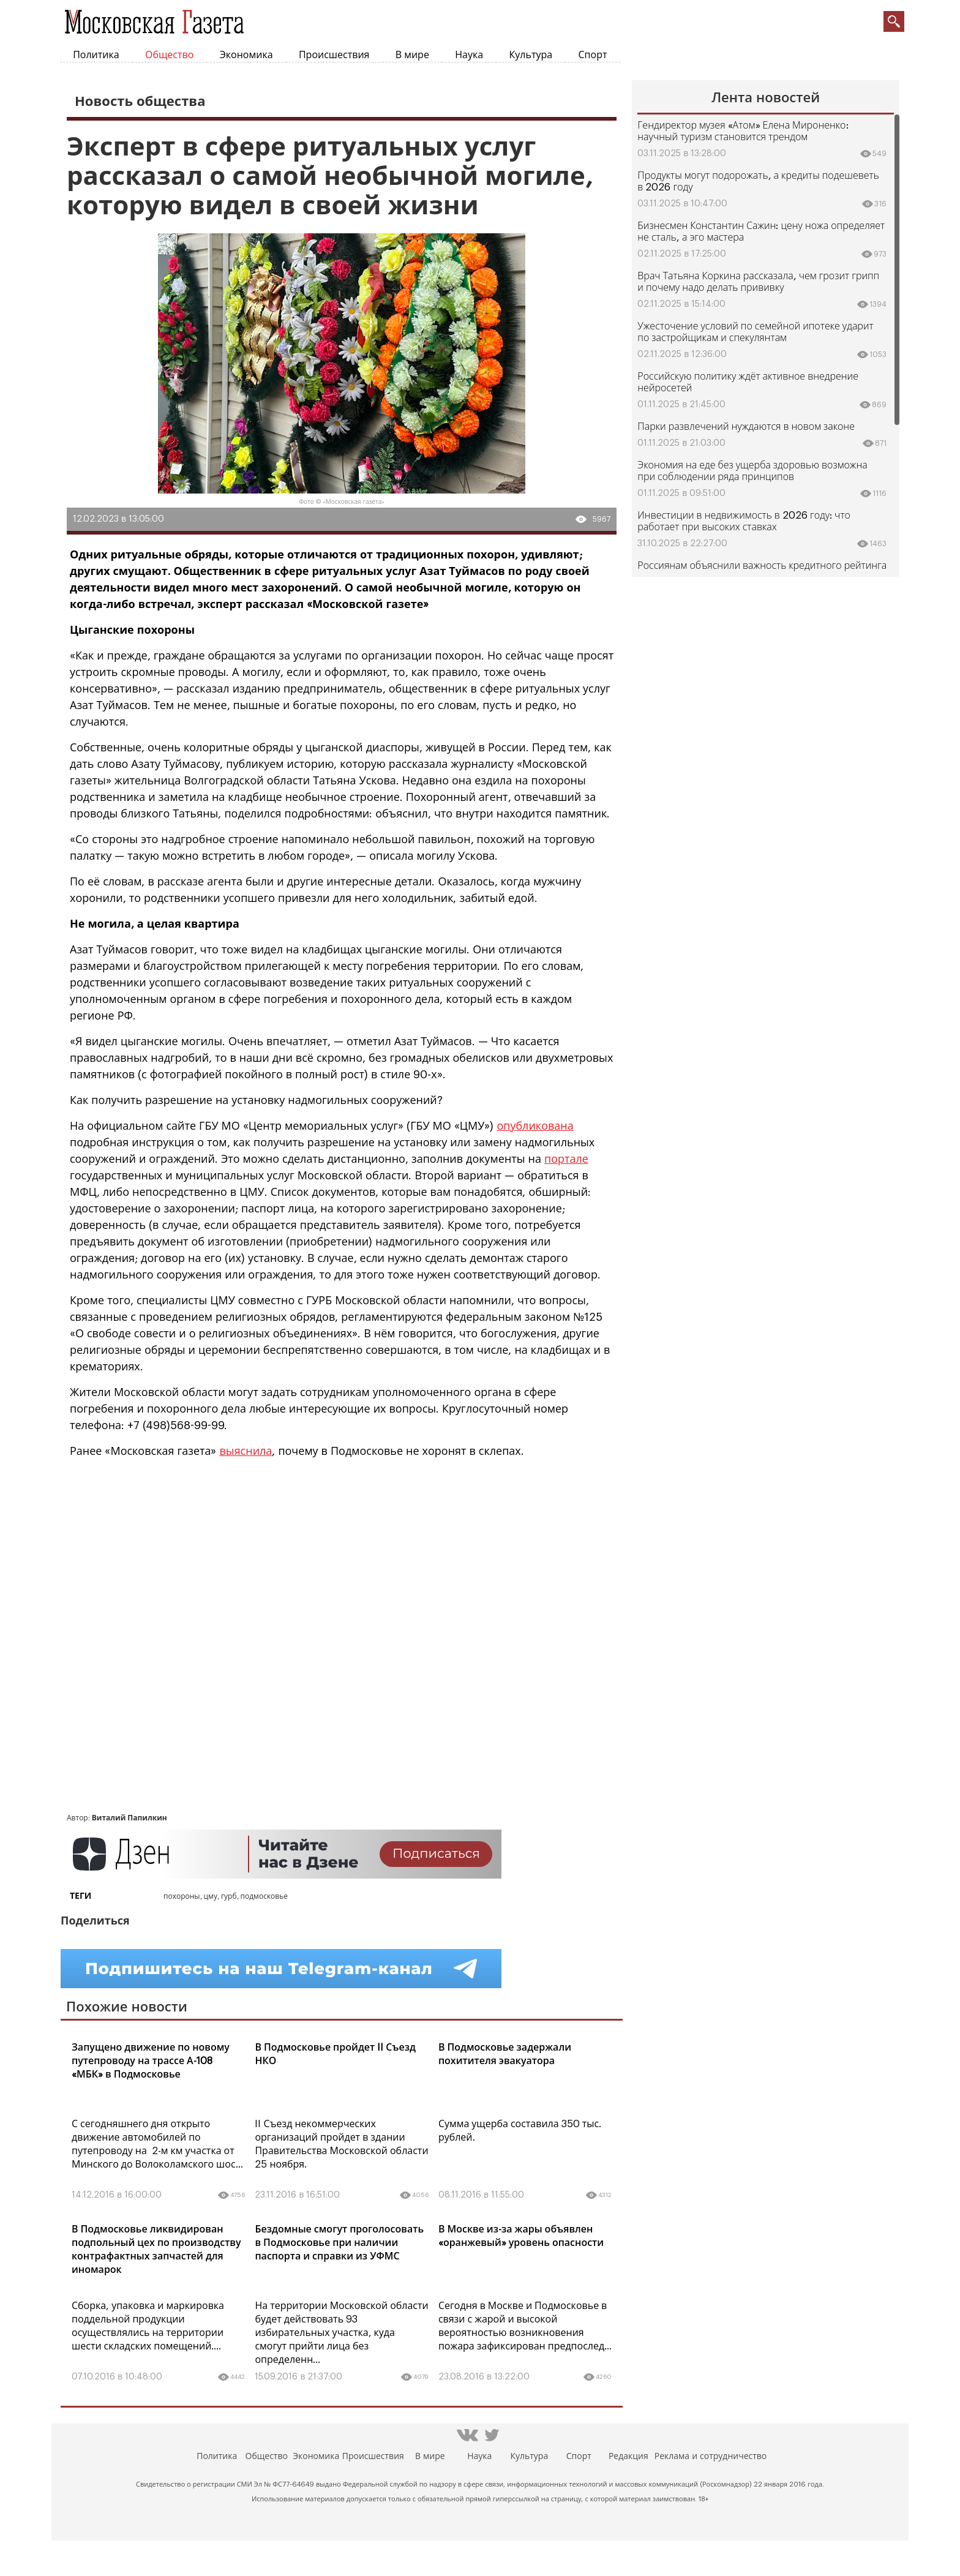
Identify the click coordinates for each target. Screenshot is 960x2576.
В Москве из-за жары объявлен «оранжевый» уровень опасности (521, 2236)
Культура (531, 55)
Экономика (246, 55)
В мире (412, 55)
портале (566, 1159)
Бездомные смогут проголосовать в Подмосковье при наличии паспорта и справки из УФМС (339, 2243)
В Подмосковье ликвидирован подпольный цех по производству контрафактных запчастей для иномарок (156, 2250)
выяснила (245, 1451)
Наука (469, 55)
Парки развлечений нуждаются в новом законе (746, 427)
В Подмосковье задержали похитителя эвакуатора (504, 2054)
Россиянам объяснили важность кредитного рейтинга (762, 566)
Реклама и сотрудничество (710, 2456)
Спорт (593, 55)
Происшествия (334, 55)
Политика (96, 55)
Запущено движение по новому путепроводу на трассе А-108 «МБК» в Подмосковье (151, 2061)
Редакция (628, 2456)
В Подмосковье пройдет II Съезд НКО (335, 2054)
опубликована (535, 1126)
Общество (169, 55)
